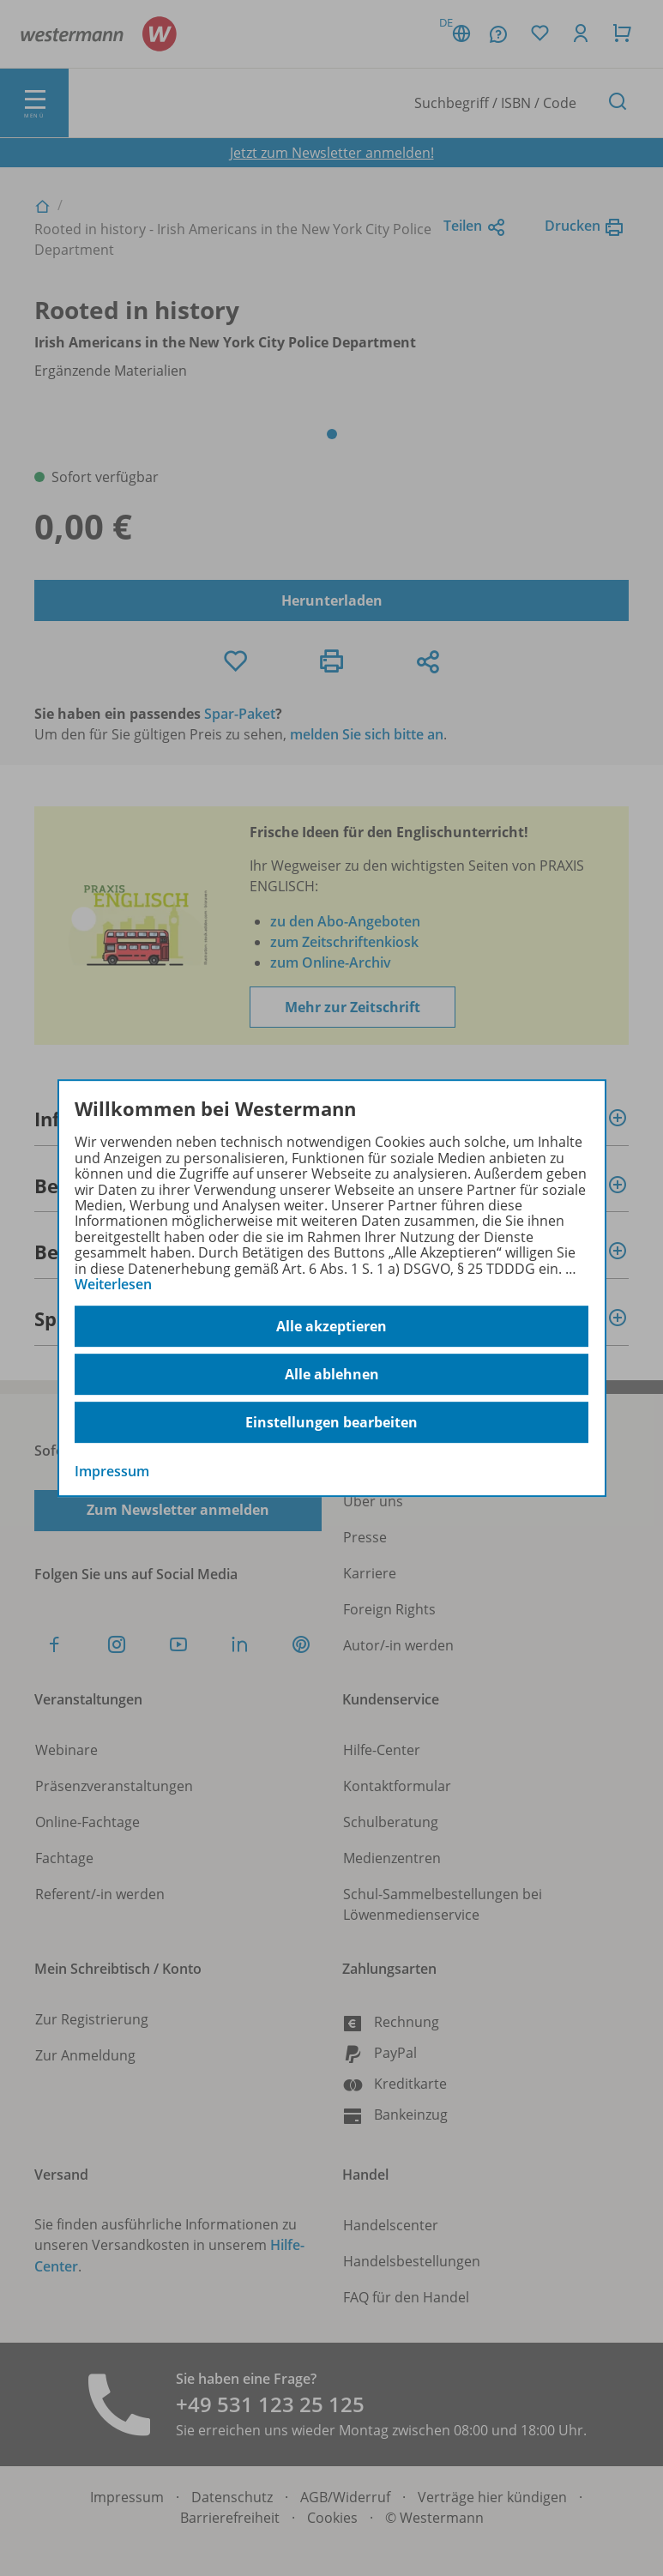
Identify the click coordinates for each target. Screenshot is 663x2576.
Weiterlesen (113, 1284)
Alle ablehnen (332, 1374)
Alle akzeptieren (331, 1326)
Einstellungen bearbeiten (331, 1422)
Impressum (112, 1472)
